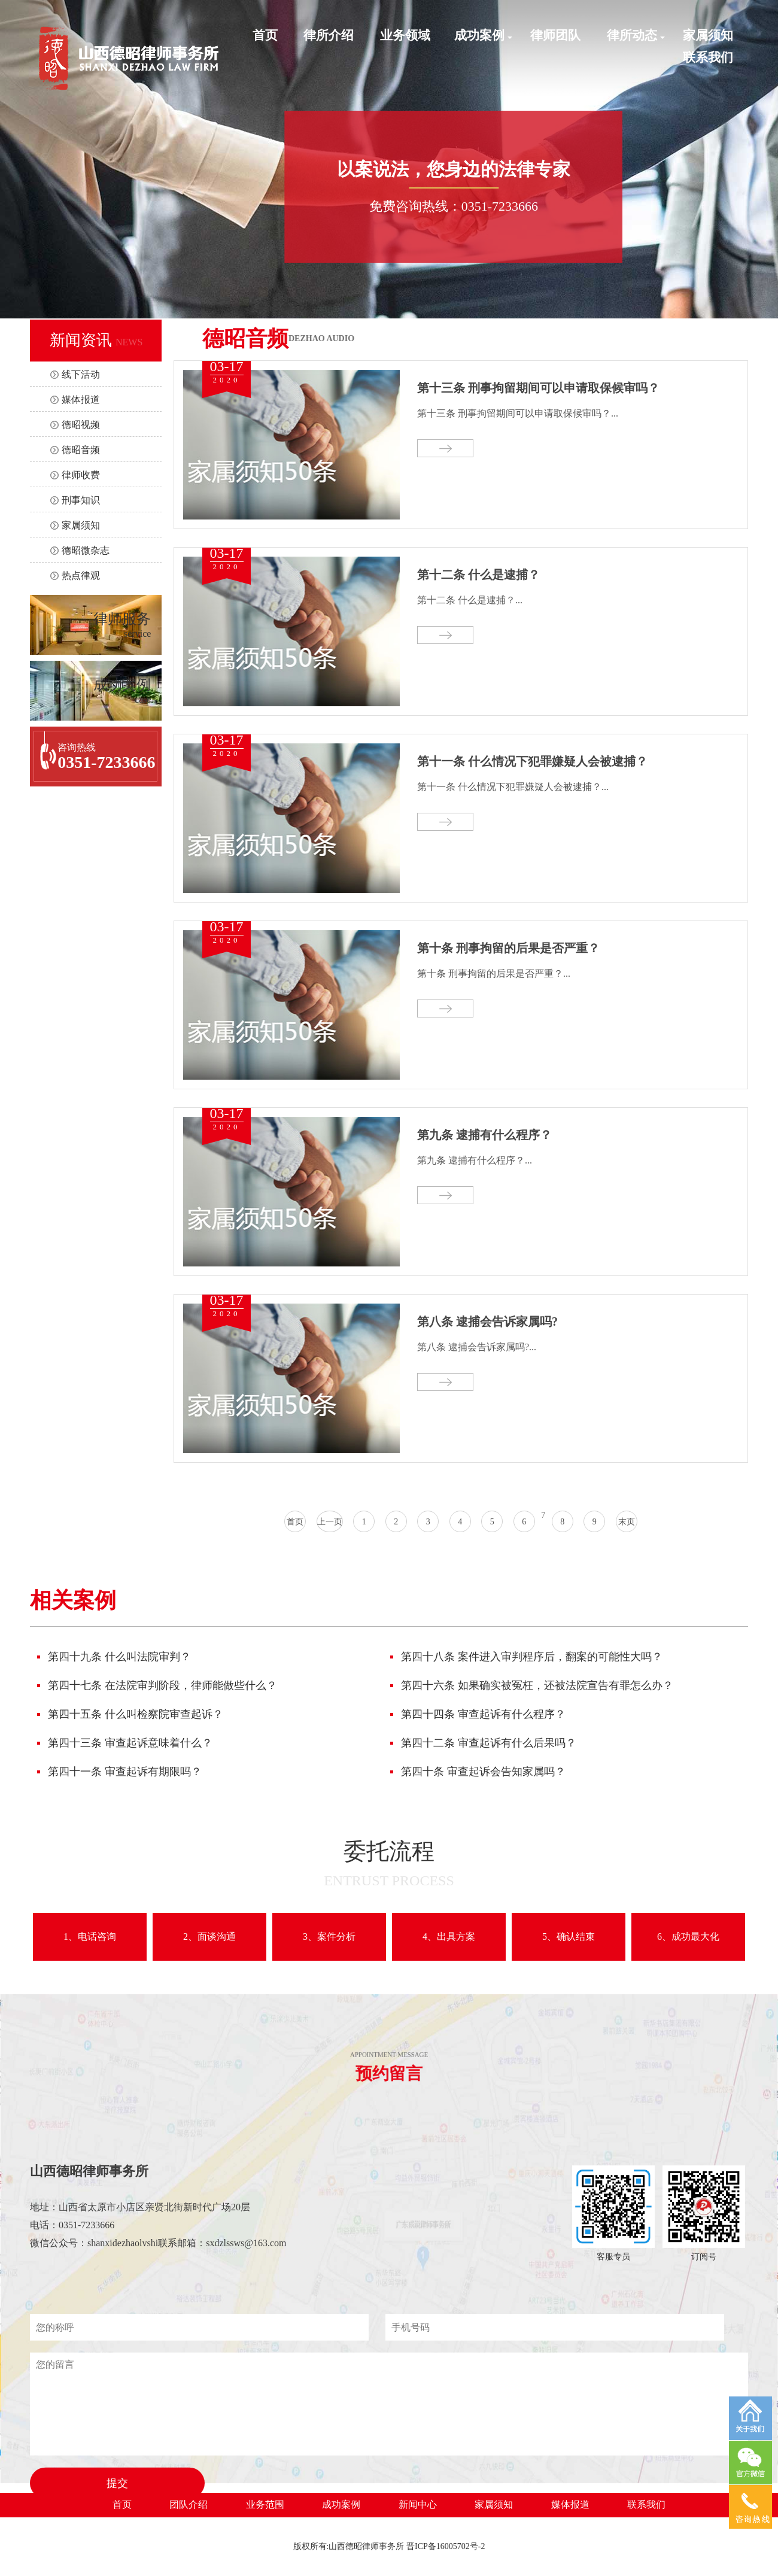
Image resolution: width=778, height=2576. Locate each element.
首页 (265, 35)
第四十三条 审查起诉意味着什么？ (130, 1743)
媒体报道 (81, 399)
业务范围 (265, 2504)
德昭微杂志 (86, 550)
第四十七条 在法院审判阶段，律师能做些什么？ (162, 1685)
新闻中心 (418, 2504)
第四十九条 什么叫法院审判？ (119, 1657)
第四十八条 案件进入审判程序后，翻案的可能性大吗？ (531, 1657)
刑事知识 (81, 500)
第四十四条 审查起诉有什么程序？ (483, 1714)
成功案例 (479, 35)
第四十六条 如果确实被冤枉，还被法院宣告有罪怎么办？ (537, 1685)
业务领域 (405, 35)
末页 (626, 1521)
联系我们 (708, 57)
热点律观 (81, 575)
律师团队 (555, 35)
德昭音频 (81, 450)
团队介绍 (188, 2504)
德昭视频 (81, 425)
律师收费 (81, 475)
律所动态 (632, 35)
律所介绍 (328, 35)
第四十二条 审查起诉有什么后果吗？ (488, 1743)
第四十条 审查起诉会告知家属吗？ (483, 1772)
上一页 (329, 1521)
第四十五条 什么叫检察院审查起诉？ (135, 1714)
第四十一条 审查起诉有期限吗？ (125, 1772)
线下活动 (81, 374)
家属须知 (708, 35)
